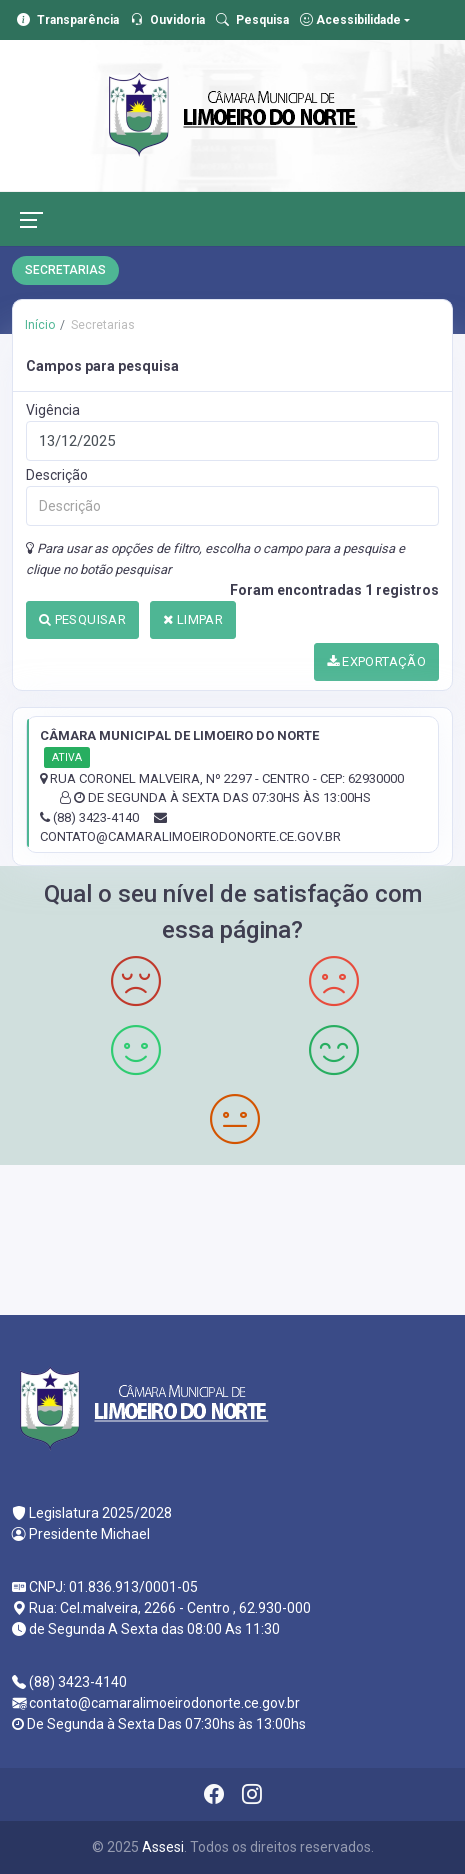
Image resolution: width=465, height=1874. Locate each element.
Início (40, 325)
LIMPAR (193, 619)
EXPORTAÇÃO (377, 661)
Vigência (53, 410)
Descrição (57, 475)
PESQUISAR (82, 619)
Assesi (163, 1847)
